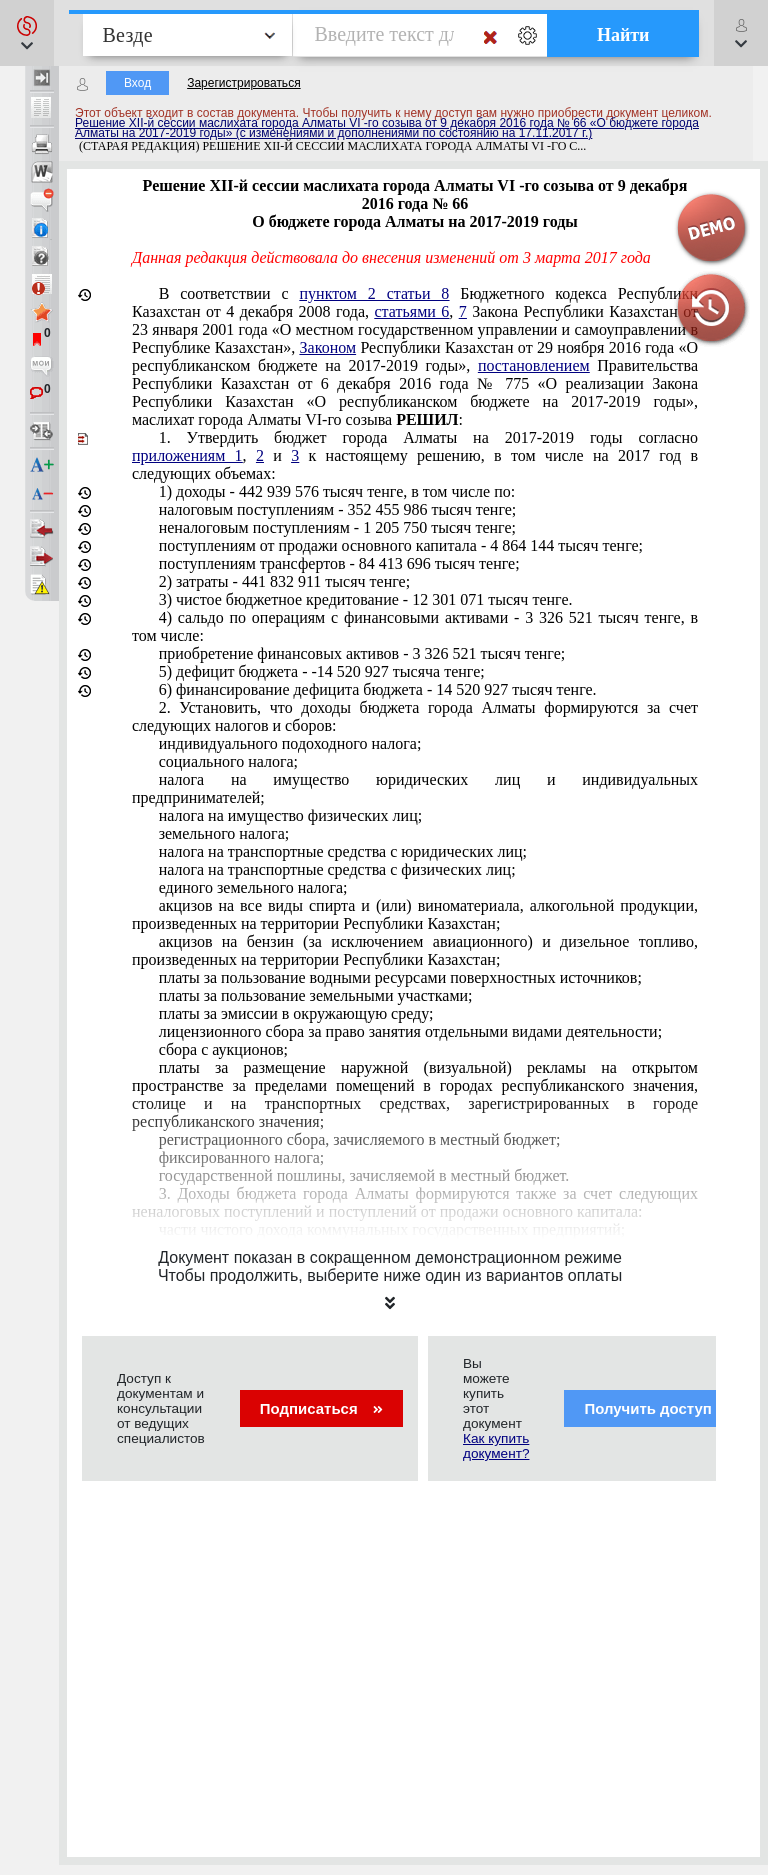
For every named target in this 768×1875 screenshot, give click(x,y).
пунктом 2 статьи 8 (375, 293)
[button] (27, 33)
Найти (623, 35)
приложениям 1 (187, 455)
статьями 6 (412, 311)
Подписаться (321, 1408)
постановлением (534, 365)
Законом (328, 347)
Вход (137, 83)
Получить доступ (660, 1408)
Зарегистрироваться (243, 83)
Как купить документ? (496, 1446)
